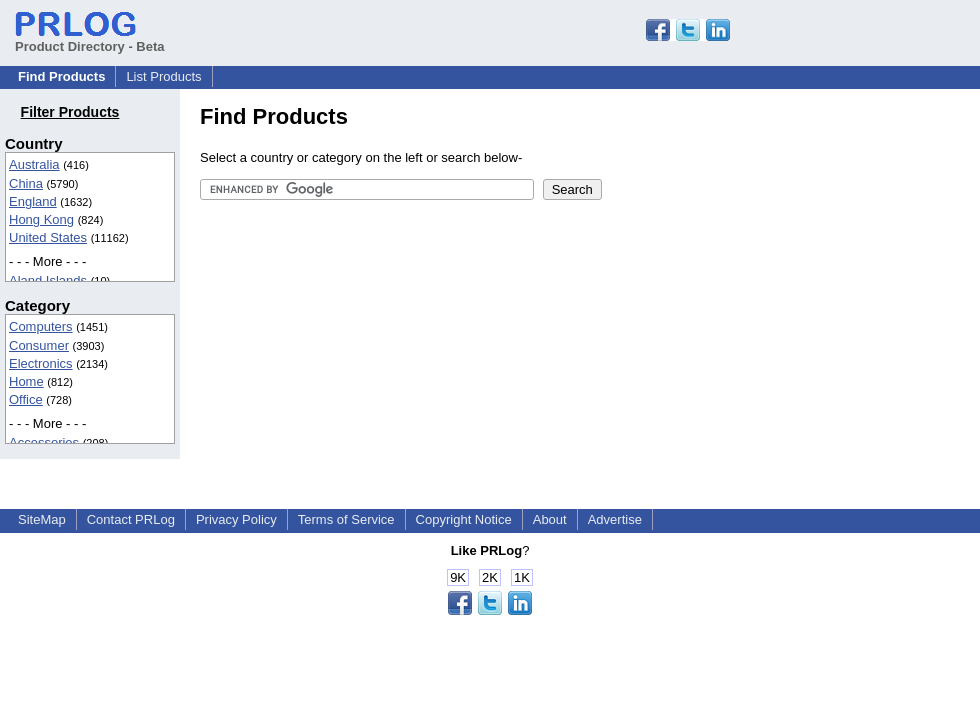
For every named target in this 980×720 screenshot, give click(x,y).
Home (26, 381)
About (550, 519)
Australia (34, 164)
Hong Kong (41, 219)
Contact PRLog (131, 519)
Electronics (41, 363)
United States (48, 237)
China (26, 183)
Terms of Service (346, 519)
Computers (41, 326)
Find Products (61, 76)
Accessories (44, 442)
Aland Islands (48, 280)
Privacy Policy (236, 519)
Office (26, 399)
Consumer (39, 345)
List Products (163, 76)
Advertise (615, 519)
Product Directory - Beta (90, 39)
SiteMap (42, 519)
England (33, 201)
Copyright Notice (464, 519)
